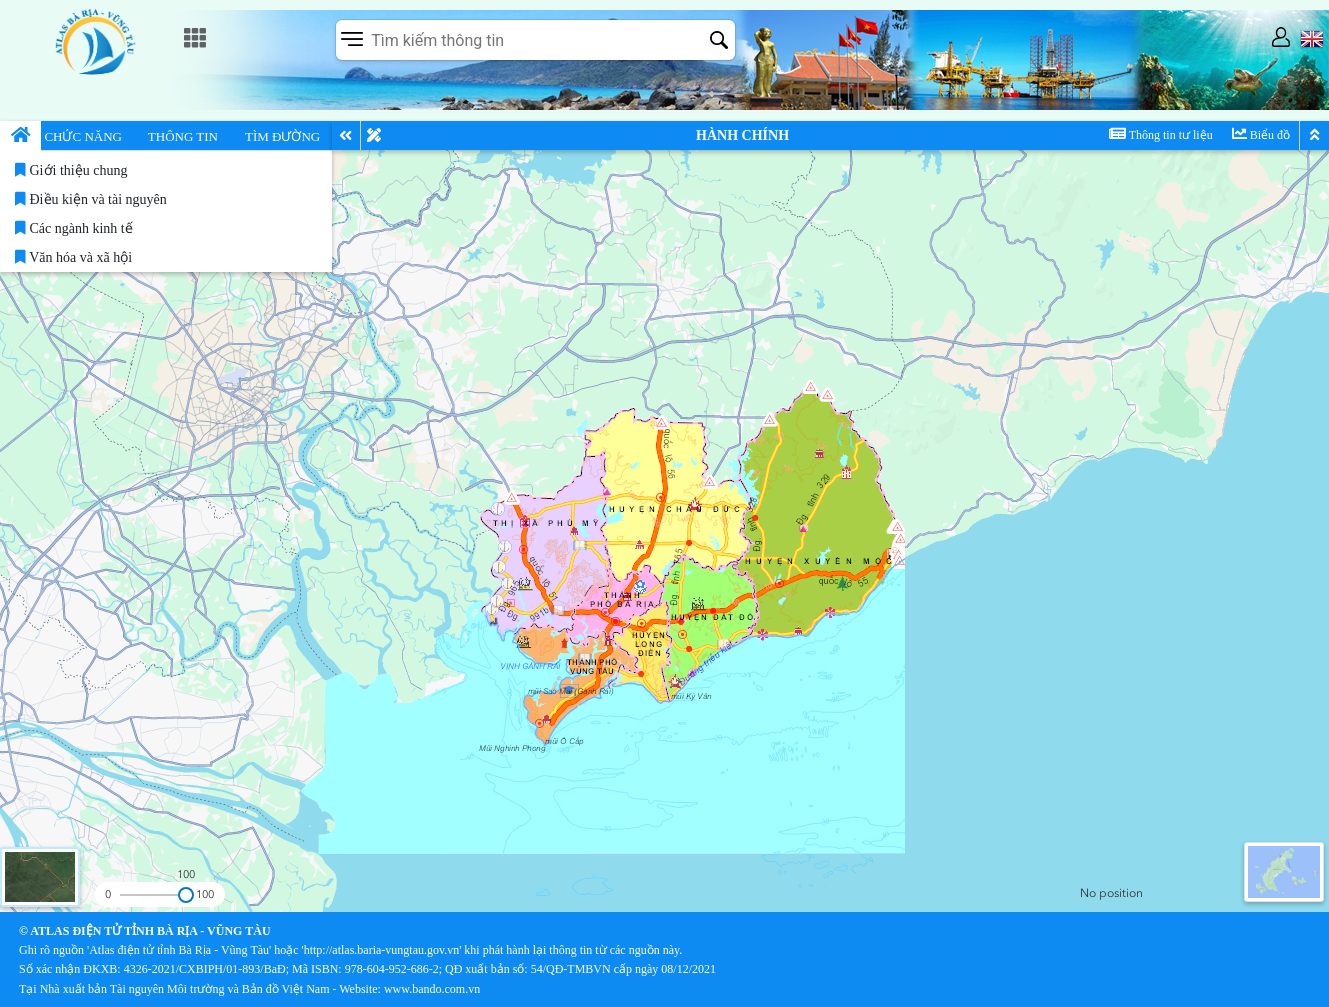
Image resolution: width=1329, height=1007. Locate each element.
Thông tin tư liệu (1161, 134)
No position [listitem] (1111, 893)
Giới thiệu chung (71, 170)
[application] (664, 503)
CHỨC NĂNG (83, 136)
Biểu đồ (1261, 134)
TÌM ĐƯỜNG (282, 136)
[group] (1164, 894)
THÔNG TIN (183, 136)
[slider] (185, 895)
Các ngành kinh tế (74, 228)
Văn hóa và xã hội (73, 257)
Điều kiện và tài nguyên (91, 199)
